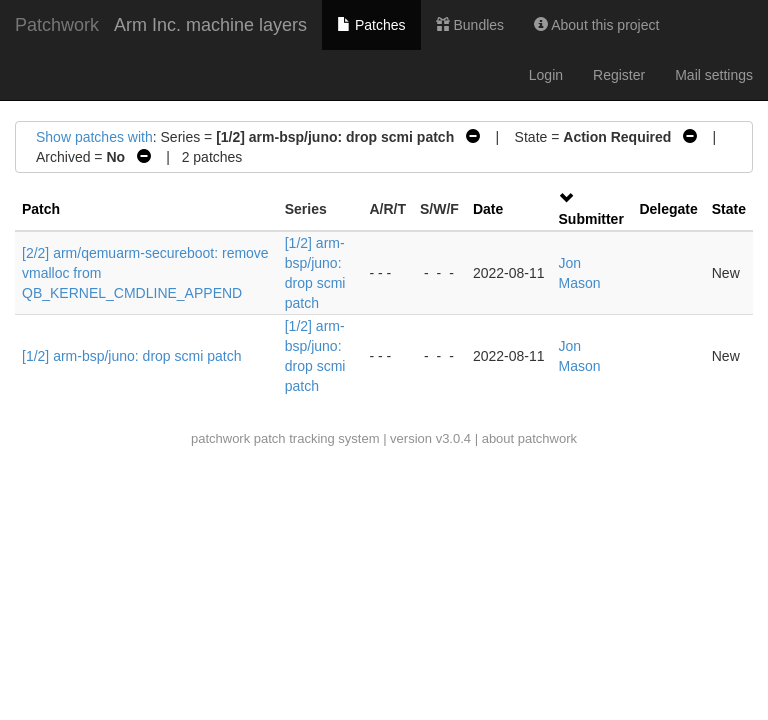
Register (619, 75)
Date (488, 209)
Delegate (668, 209)
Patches (371, 25)
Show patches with (94, 137)
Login (546, 75)
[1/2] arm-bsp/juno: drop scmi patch (131, 356)
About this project (596, 25)
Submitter (591, 219)
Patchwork (57, 25)
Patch (41, 209)
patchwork (220, 438)
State (729, 209)
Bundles (470, 25)
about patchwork (529, 438)
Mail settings (714, 75)
